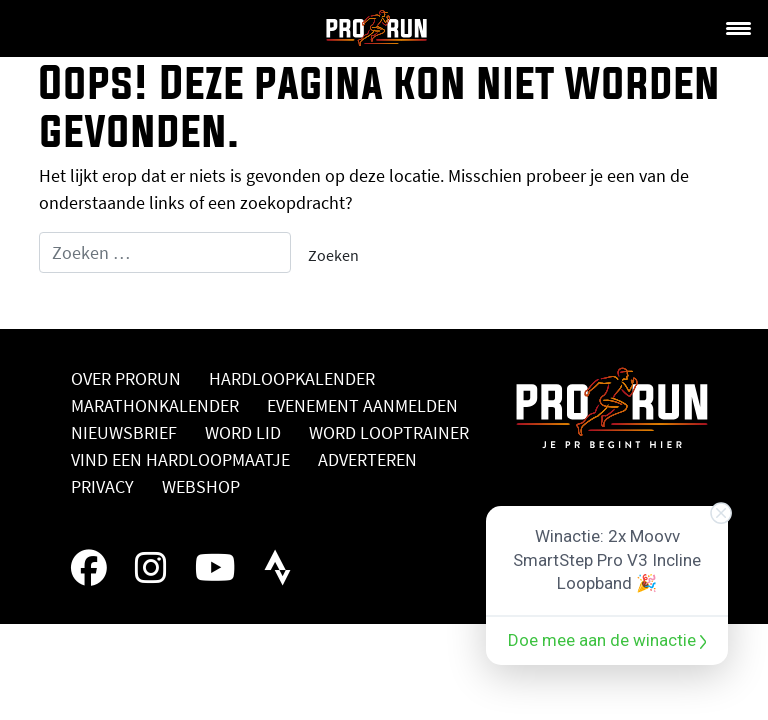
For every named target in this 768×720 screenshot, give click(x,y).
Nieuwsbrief (124, 432)
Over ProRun (126, 378)
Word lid (243, 432)
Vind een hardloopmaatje (180, 459)
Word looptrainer (389, 432)
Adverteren (367, 459)
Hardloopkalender (292, 378)
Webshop (201, 486)
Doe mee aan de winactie (607, 640)
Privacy (102, 486)
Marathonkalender (155, 405)
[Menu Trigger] (738, 27)
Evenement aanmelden (362, 405)
